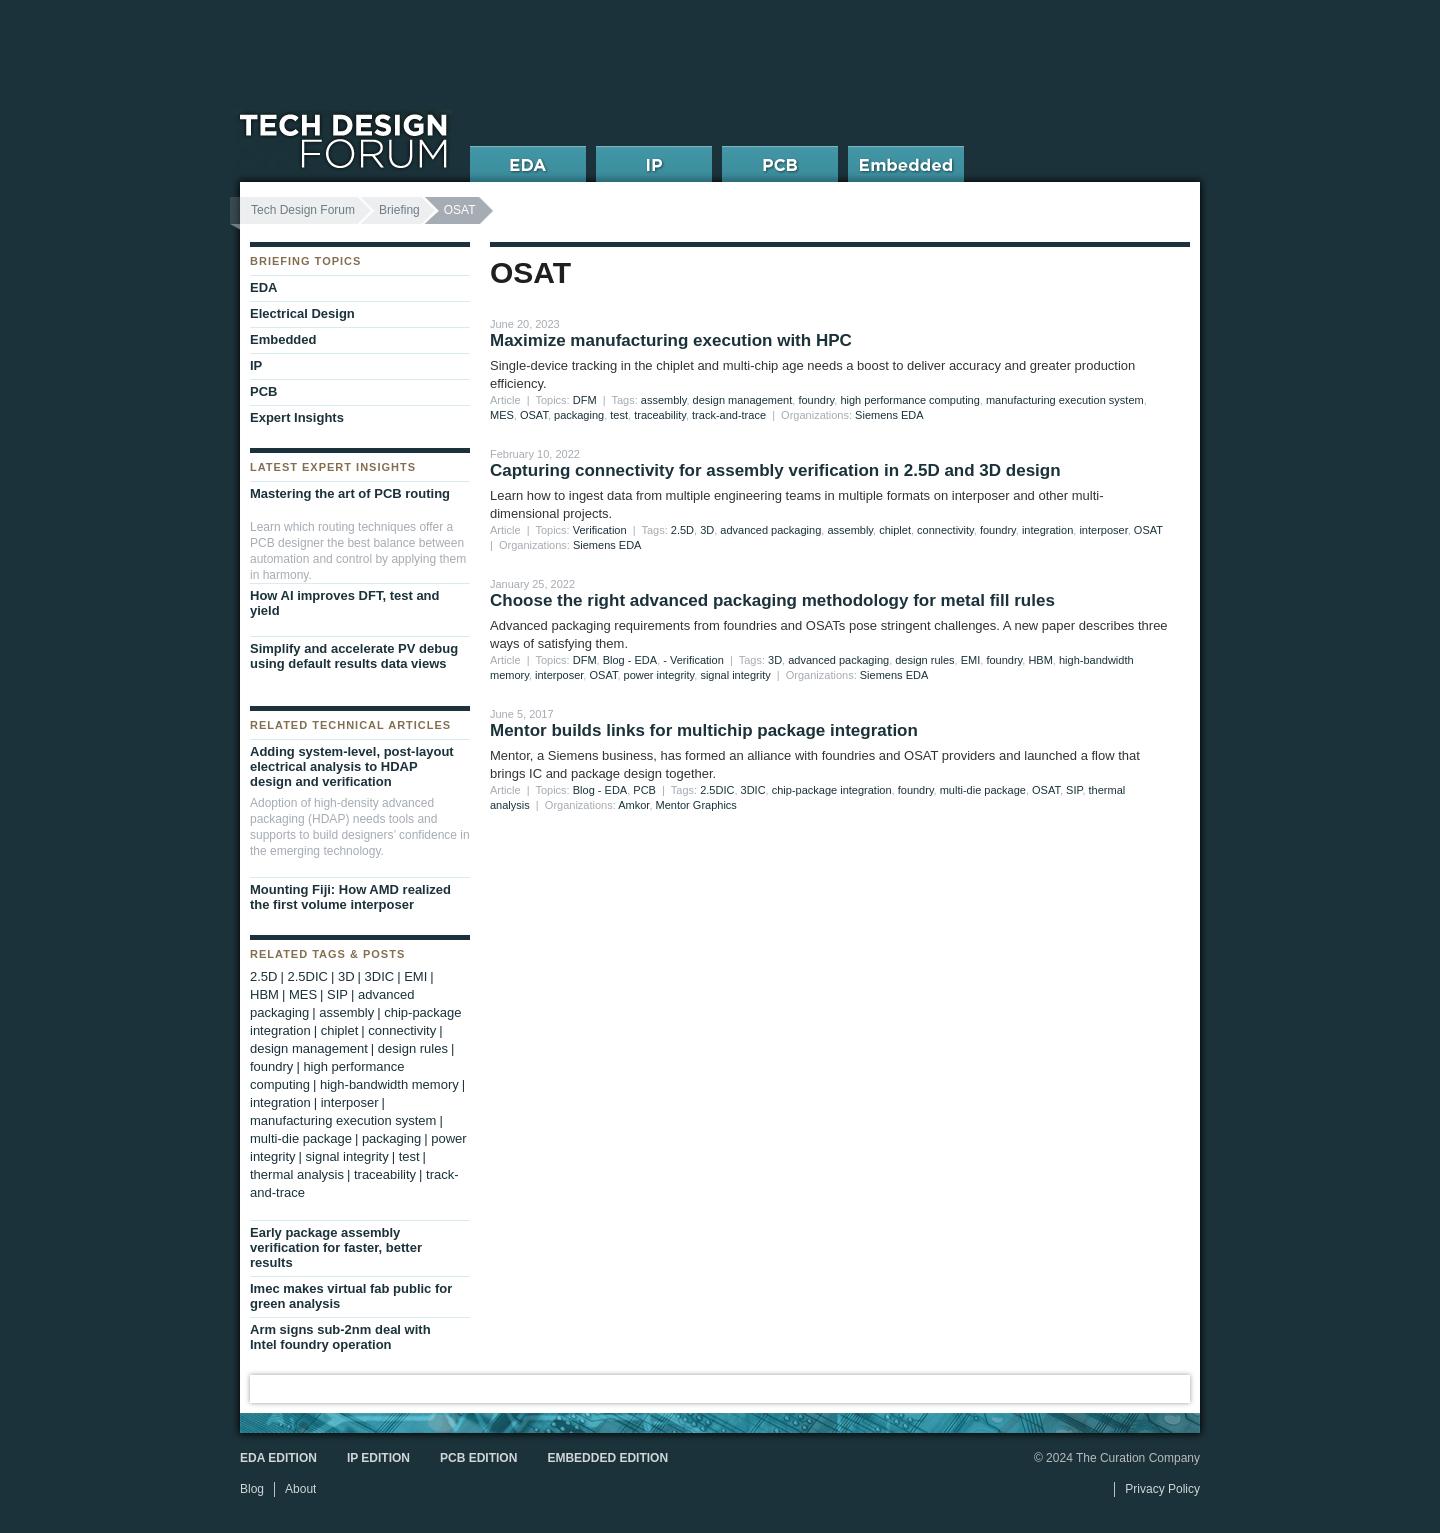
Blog (252, 1489)
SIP (1074, 790)
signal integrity (735, 675)
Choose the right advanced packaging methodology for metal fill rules (772, 600)
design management (743, 400)
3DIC (753, 790)
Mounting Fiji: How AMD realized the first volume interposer (350, 897)
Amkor (633, 805)
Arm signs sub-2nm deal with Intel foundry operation (340, 1337)
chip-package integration (832, 790)
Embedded (283, 339)
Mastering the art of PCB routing (350, 493)
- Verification (693, 660)
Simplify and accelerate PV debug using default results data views (354, 656)
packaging (579, 415)
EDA (263, 287)
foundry (816, 400)
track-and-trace (729, 415)
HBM (1040, 660)
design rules (924, 660)
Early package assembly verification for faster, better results (336, 1247)
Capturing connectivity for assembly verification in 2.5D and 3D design (775, 470)
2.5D (682, 530)
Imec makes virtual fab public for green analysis (351, 1296)
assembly (664, 400)
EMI (971, 660)
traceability (660, 415)
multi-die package (983, 790)
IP (256, 365)
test (619, 415)
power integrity (659, 675)
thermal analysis (297, 1174)
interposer (1103, 530)
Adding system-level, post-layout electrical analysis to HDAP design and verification (352, 766)
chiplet (895, 530)
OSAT (534, 415)
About (300, 1489)
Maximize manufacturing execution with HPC (671, 340)
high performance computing (909, 400)
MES (502, 415)
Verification (600, 530)
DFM (585, 400)
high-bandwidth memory (389, 1084)
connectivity (945, 530)
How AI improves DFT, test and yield (345, 603)
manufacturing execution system (1065, 400)
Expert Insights (297, 417)
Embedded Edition (607, 1458)
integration (1047, 530)
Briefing (399, 210)
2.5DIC (717, 790)
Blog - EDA (630, 660)
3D (707, 530)
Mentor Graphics (696, 805)
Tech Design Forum (303, 210)
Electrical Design (302, 313)
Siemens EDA (889, 415)
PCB (644, 790)
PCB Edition (478, 1458)
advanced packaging (770, 530)
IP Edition (378, 1458)
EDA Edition (278, 1458)
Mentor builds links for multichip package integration (704, 730)
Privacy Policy (1162, 1489)
